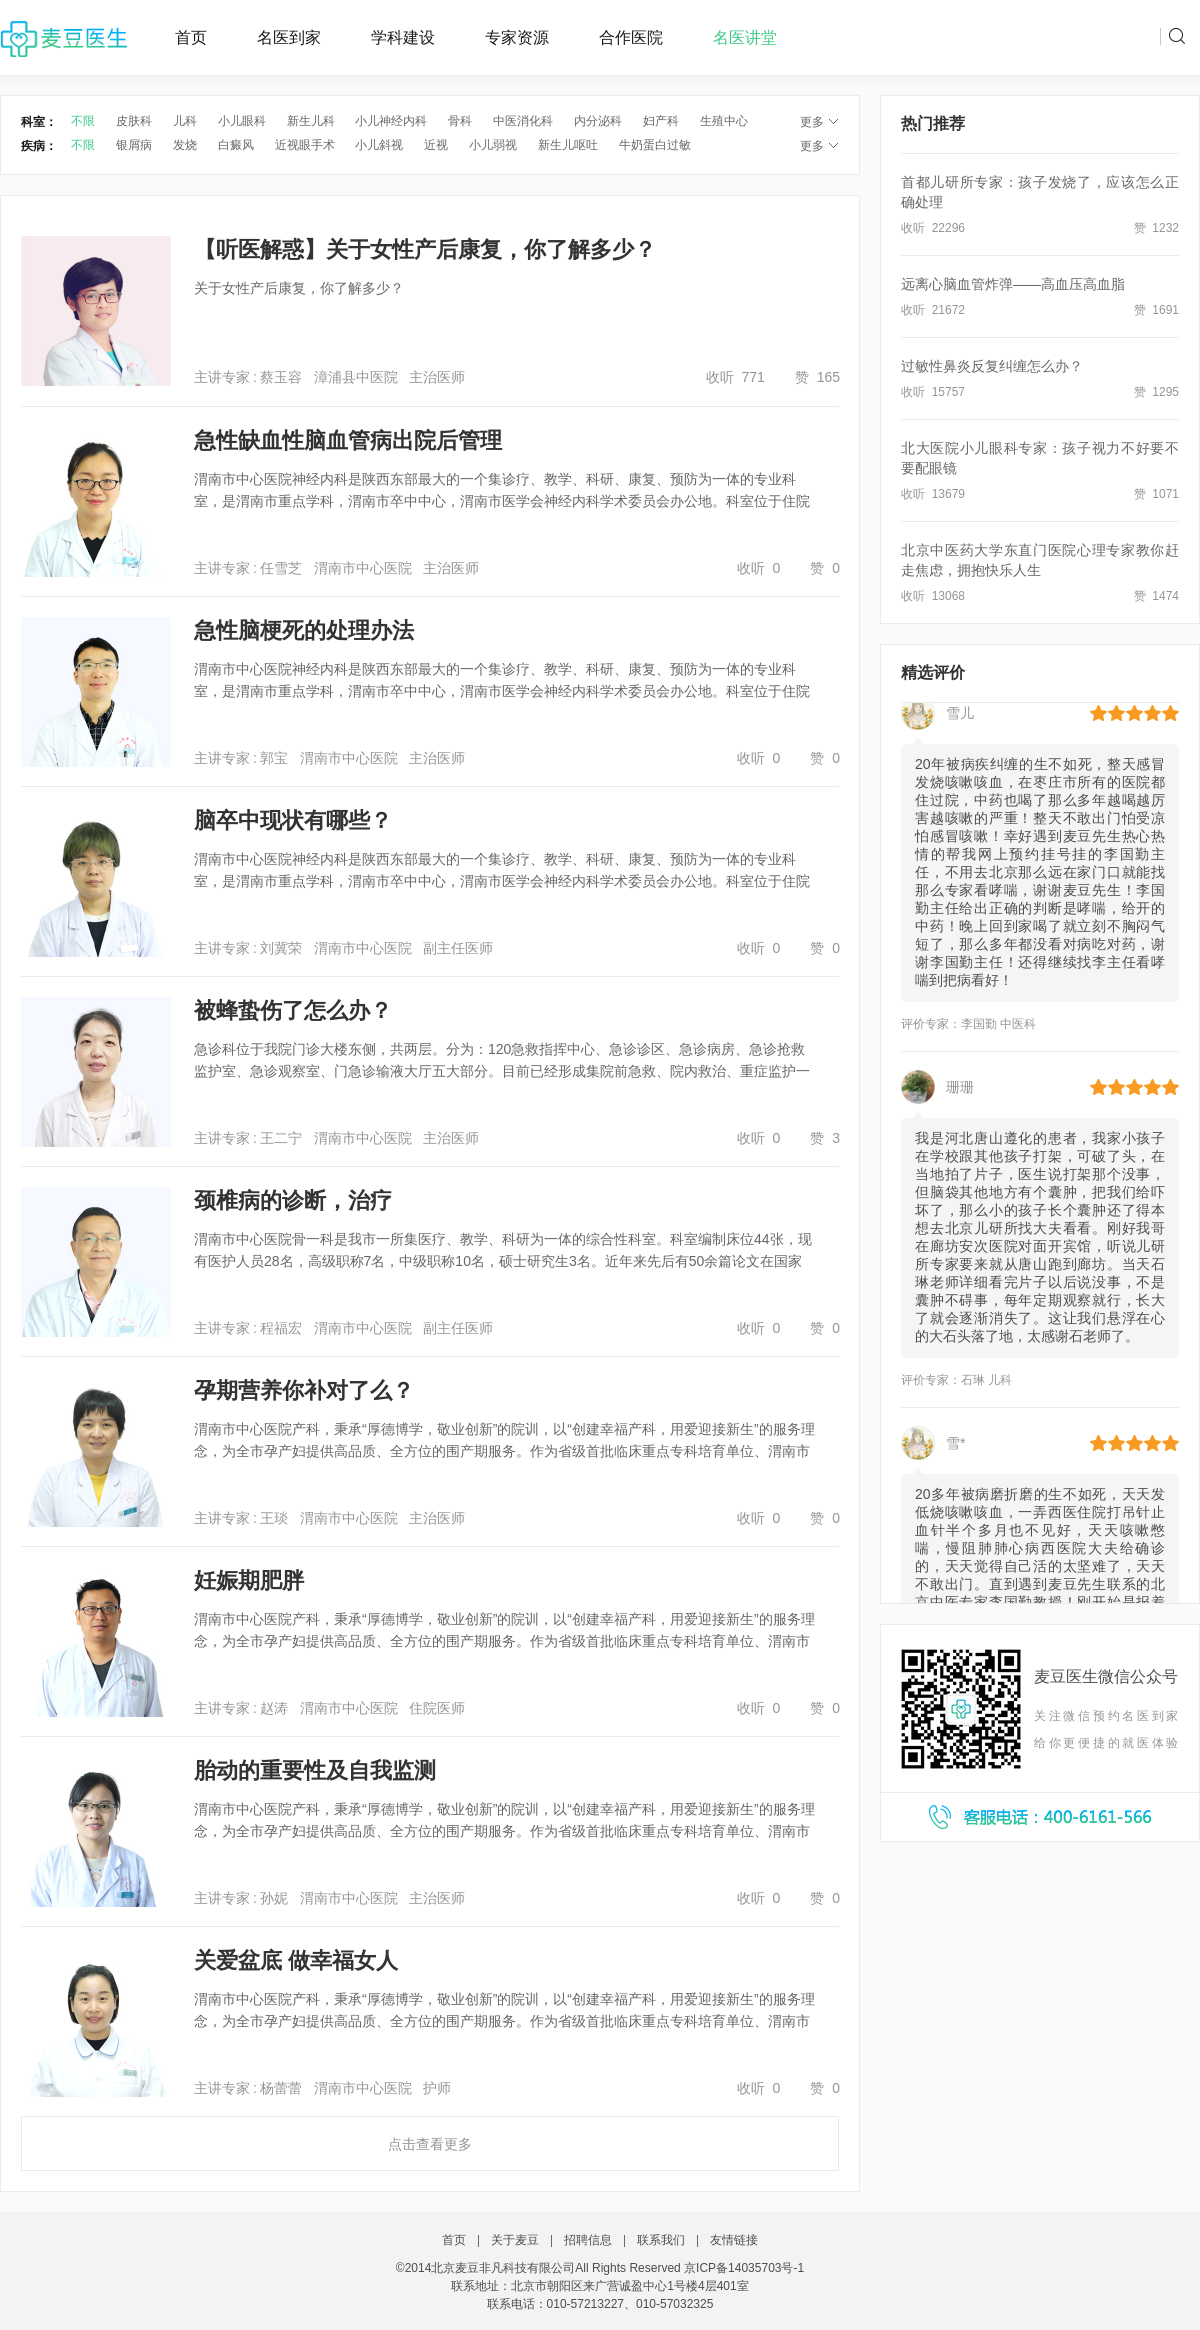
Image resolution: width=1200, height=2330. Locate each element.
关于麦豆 (515, 2240)
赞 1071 (1156, 494)
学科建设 (403, 37)
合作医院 (631, 37)
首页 (191, 37)
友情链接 (734, 2240)
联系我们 (661, 2240)
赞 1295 (1156, 392)
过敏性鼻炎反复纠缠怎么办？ (992, 366)
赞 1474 (1156, 596)
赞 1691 (1156, 310)
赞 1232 (1156, 228)
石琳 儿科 (986, 1387)
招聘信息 (588, 2240)
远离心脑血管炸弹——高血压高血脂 (1013, 284)
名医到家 (289, 37)
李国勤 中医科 (998, 1031)
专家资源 (517, 37)
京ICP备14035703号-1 (744, 2268)
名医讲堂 (745, 37)
